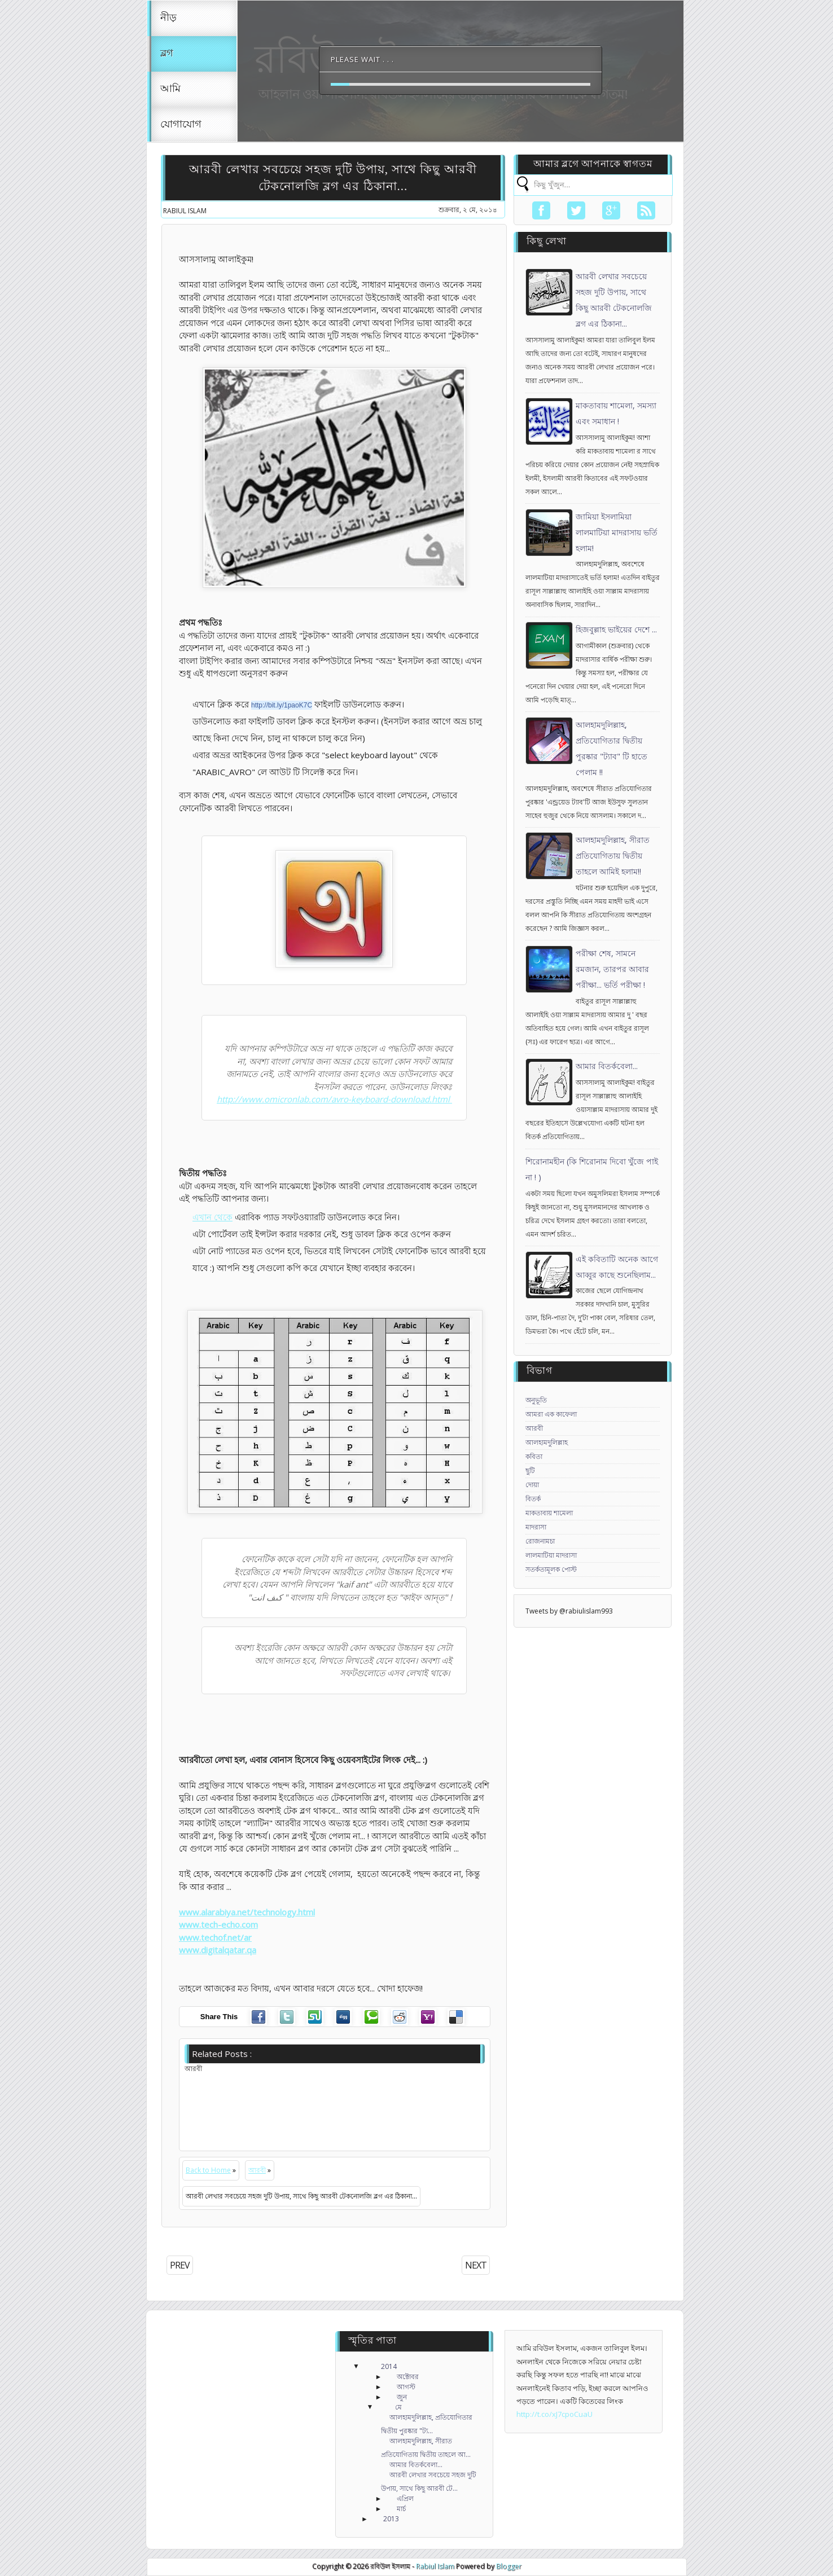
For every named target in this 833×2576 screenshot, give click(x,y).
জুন (402, 2397)
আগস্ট (406, 2387)
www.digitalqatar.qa (217, 1949)
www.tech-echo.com (218, 1924)
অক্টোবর (408, 2376)
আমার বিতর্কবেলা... (607, 1066)
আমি (170, 89)
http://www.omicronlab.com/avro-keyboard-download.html (334, 1099)
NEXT (475, 2265)
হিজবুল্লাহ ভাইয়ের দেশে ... (616, 629)
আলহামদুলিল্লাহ (546, 1442)
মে (398, 2407)
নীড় (168, 18)
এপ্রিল (405, 2498)
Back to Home (208, 2170)
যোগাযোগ (180, 125)
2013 (391, 2519)
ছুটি (530, 1470)
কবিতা (533, 1456)
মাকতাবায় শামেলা (549, 1513)
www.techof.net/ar (215, 1937)
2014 (389, 2366)
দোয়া (532, 1484)
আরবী (257, 2170)
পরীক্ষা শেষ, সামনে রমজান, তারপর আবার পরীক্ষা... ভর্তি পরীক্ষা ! (612, 969)
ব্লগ (166, 54)
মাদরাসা (535, 1527)
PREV (180, 2265)
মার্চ (401, 2508)
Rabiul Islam (434, 2566)
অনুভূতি (536, 1400)
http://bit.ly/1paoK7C (281, 705)
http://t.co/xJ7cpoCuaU (554, 2414)
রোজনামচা (540, 1541)
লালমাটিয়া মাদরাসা (551, 1555)
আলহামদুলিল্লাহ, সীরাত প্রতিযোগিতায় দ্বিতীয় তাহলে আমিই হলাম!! (613, 855)
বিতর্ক (533, 1499)
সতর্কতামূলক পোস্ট (551, 1569)
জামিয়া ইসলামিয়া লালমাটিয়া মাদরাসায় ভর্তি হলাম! (616, 532)
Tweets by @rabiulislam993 (569, 1611)
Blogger (508, 2566)
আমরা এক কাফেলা (551, 1414)
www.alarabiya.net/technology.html (247, 1912)
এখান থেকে (212, 1217)
